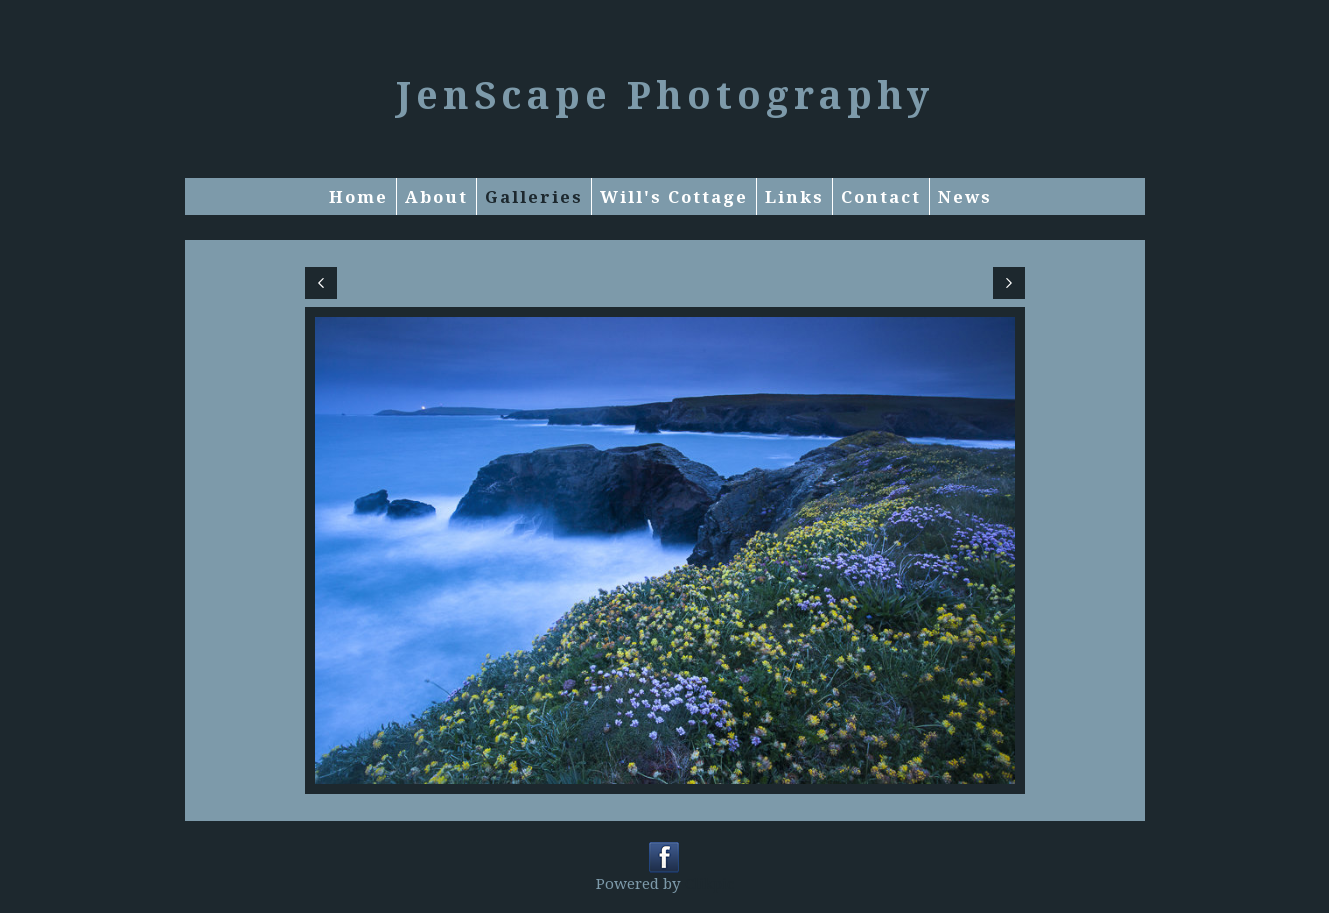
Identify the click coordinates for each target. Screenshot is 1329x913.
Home (358, 196)
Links (794, 196)
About (436, 196)
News (965, 196)
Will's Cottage (674, 196)
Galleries (534, 196)
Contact (881, 196)
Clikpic (709, 883)
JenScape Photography (665, 94)
